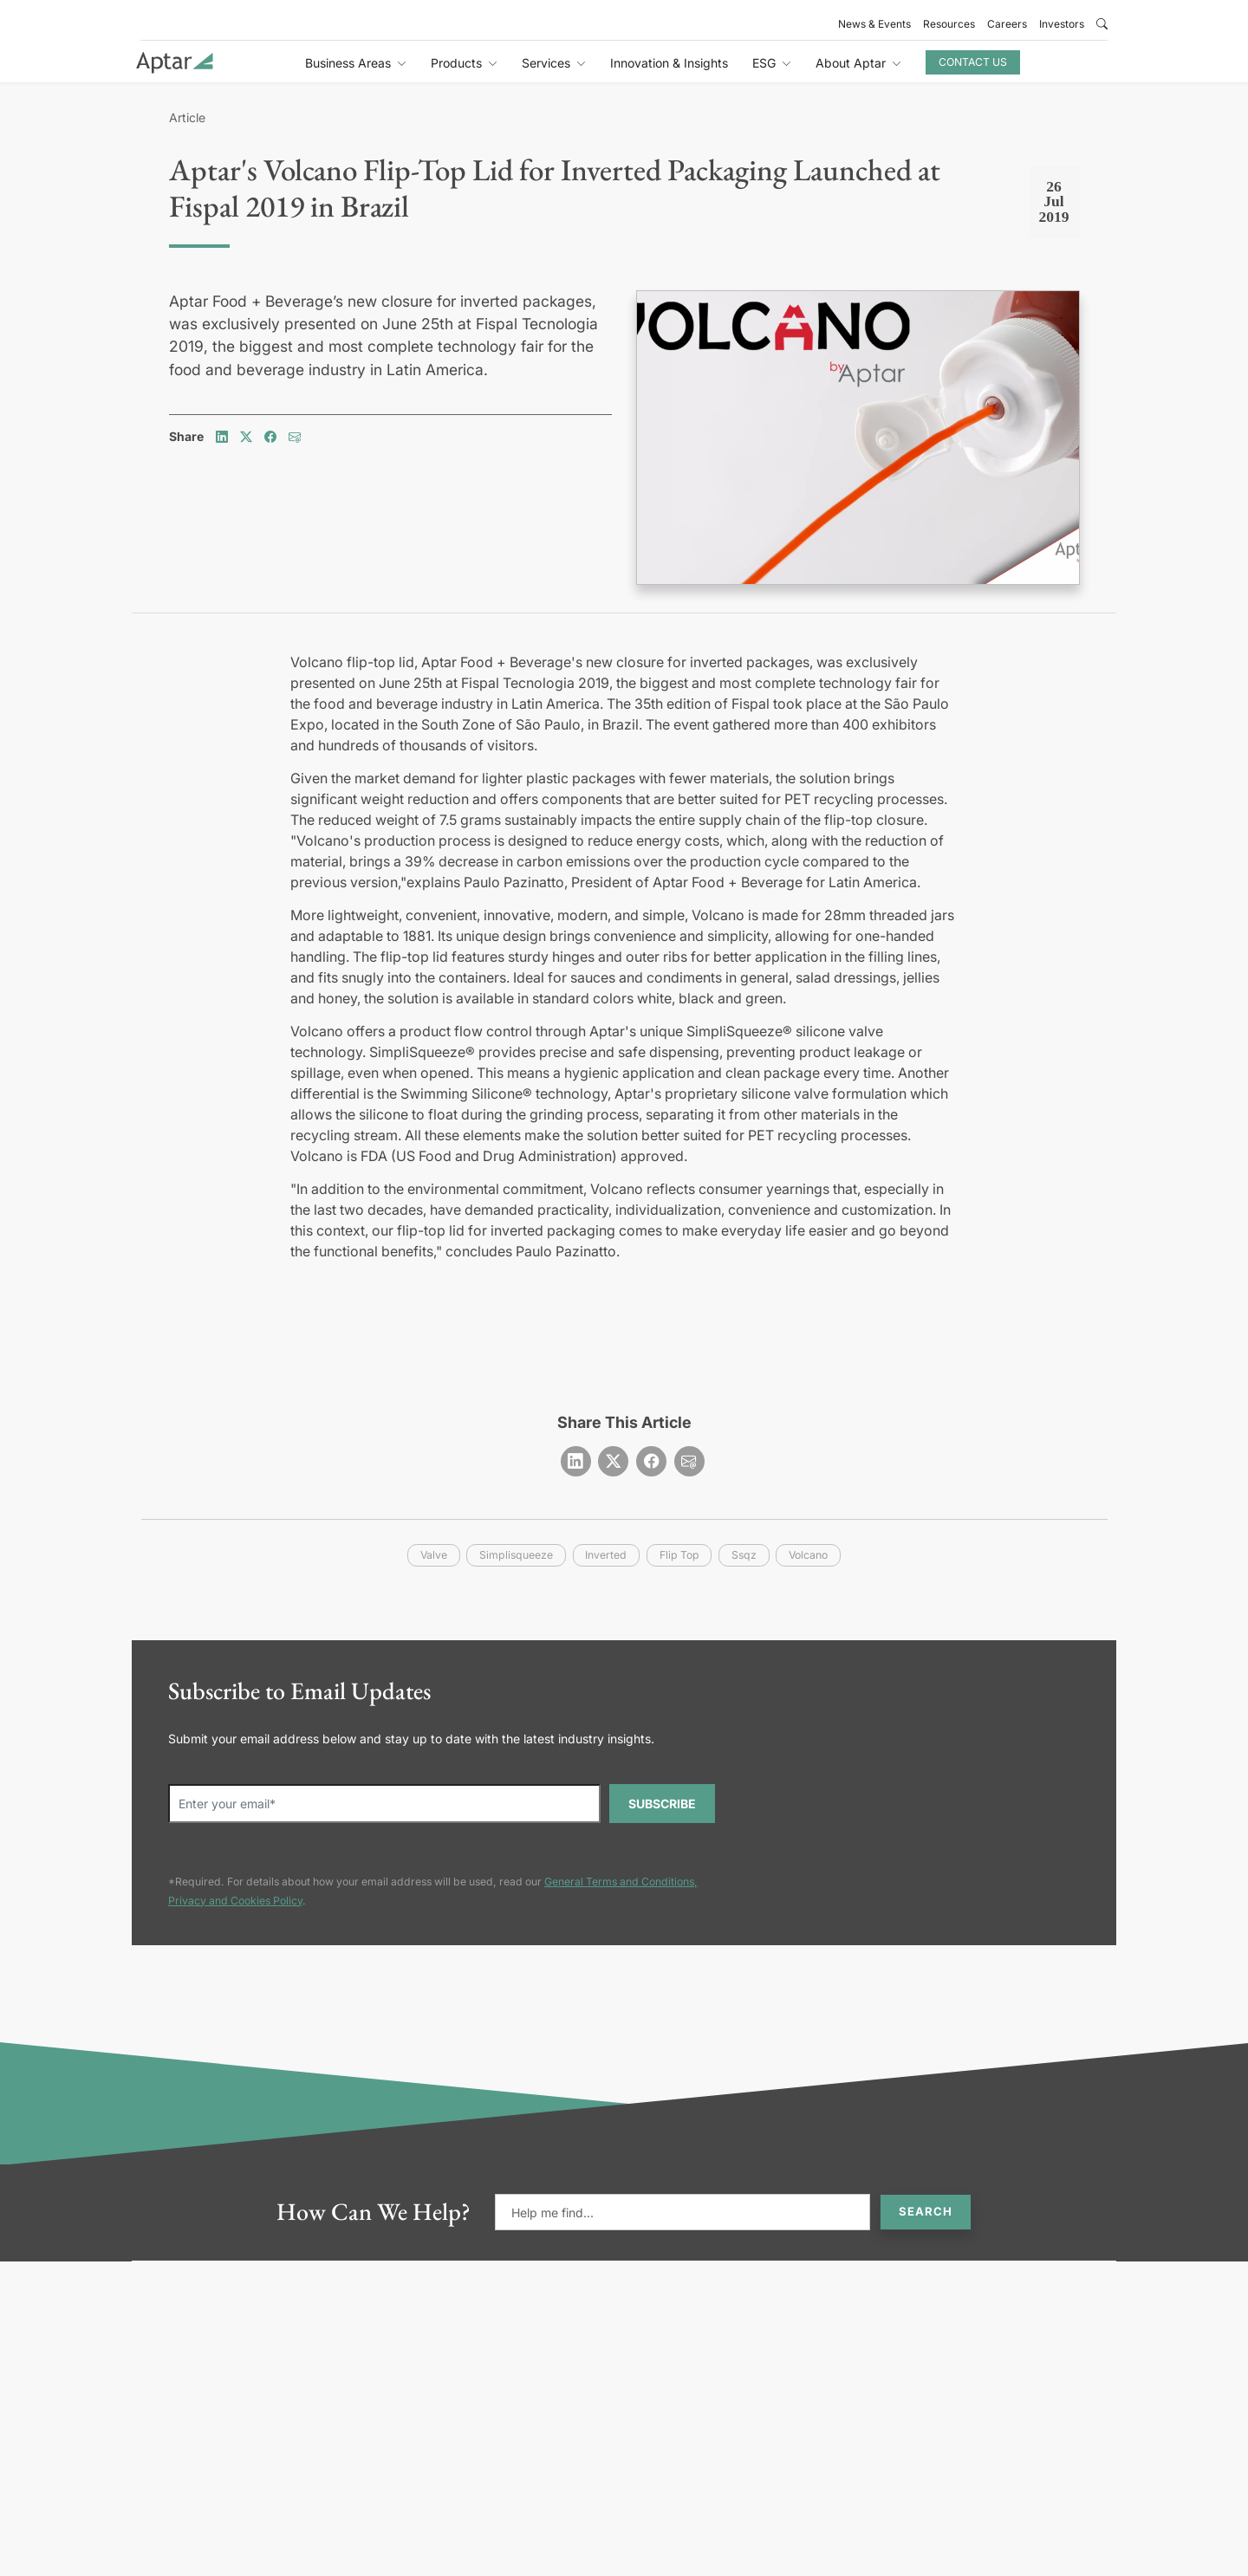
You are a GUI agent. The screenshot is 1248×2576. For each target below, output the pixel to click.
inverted (606, 1554)
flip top (679, 1554)
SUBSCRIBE (662, 1803)
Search (925, 2211)
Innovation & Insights (669, 62)
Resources (949, 23)
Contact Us (973, 61)
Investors (1061, 23)
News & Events (874, 23)
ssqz (744, 1554)
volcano (808, 1554)
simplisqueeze (516, 1554)
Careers (1007, 23)
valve (433, 1554)
